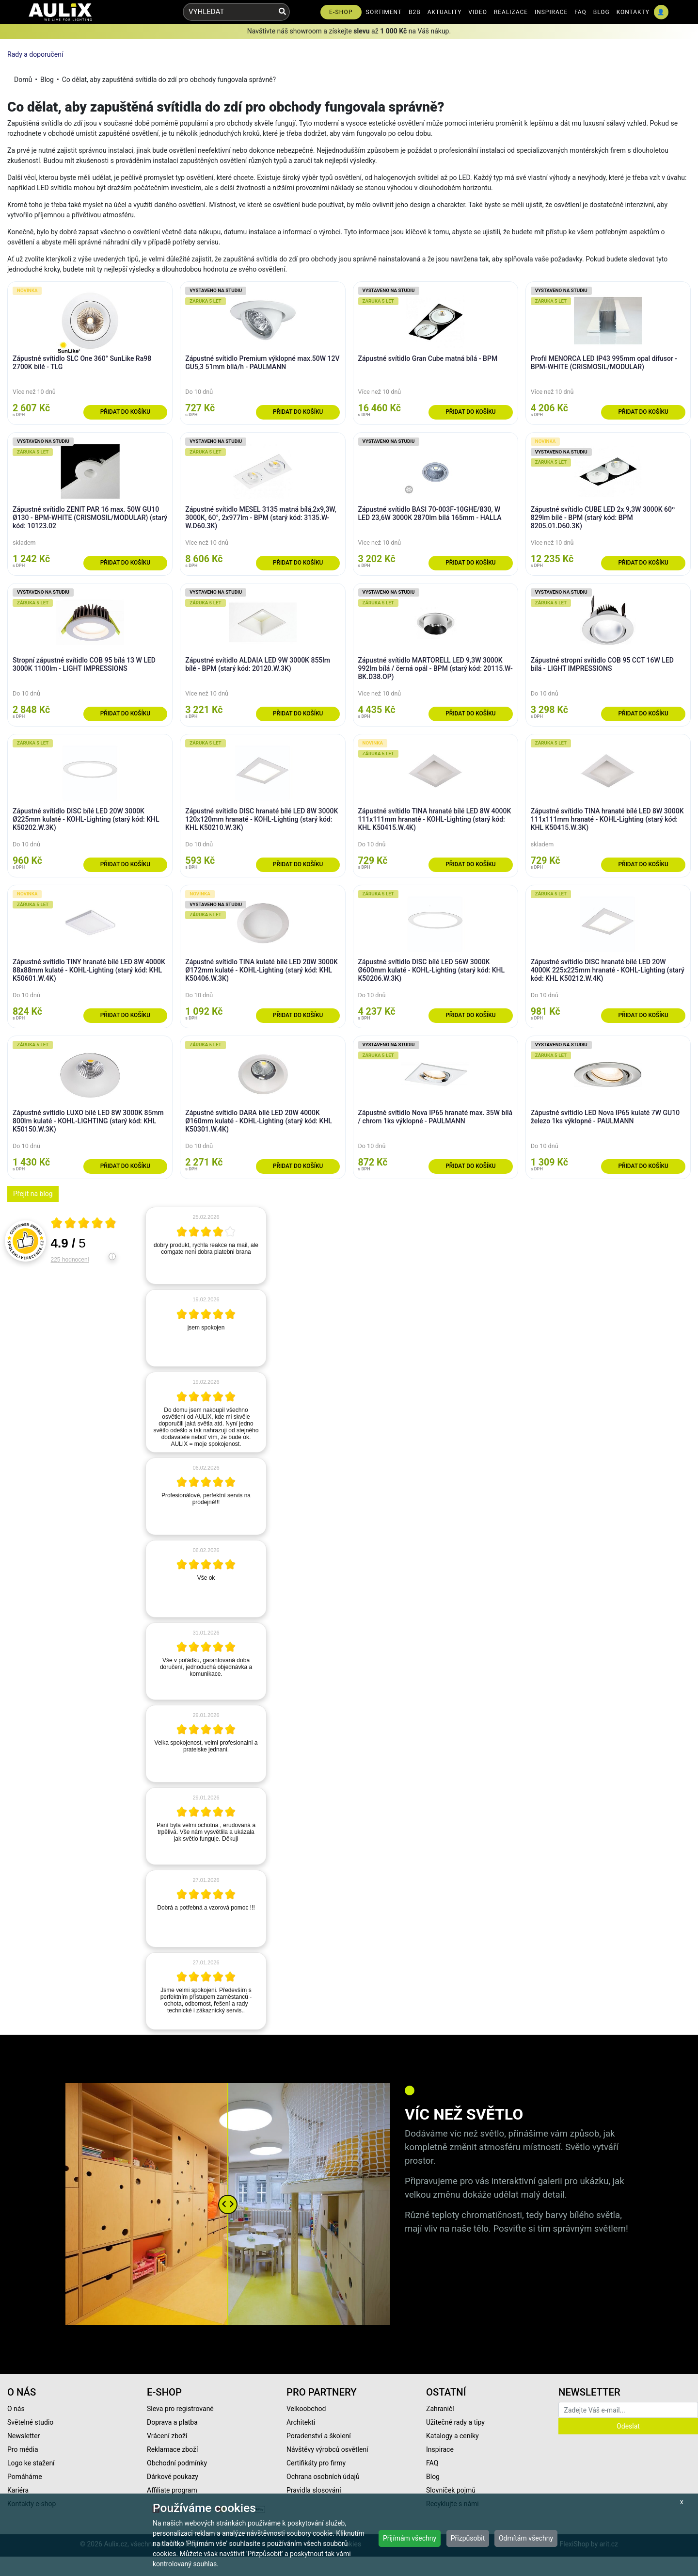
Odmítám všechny (526, 2538)
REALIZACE (511, 12)
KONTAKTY (633, 12)
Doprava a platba (172, 2422)
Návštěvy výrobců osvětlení (327, 2449)
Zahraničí (440, 2409)
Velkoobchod (306, 2409)
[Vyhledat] (282, 12)
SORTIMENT (384, 12)
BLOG (601, 12)
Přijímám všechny (409, 2538)
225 (70, 1259)
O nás (16, 2409)
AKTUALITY (445, 12)
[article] (206, 1245)
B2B (415, 12)
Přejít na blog (33, 1194)
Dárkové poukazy (172, 2476)
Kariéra (18, 2490)
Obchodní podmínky (177, 2463)
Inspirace (440, 2449)
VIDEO (477, 12)
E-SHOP (341, 12)
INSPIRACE (551, 12)
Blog (47, 79)
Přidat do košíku (125, 411)
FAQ (580, 12)
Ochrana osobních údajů (323, 2476)
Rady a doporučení (35, 54)
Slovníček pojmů (451, 2490)
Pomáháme (24, 2476)
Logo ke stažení (31, 2463)
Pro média (22, 2449)
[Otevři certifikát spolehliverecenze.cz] (84, 1224)
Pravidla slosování (313, 2490)
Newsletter (23, 2436)
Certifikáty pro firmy (316, 2463)
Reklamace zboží (172, 2449)
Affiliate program (172, 2490)
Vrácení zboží (167, 2436)
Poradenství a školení (318, 2436)
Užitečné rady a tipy (455, 2422)
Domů (23, 79)
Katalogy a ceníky (452, 2436)
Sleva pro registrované (180, 2409)
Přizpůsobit (468, 2538)
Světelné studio (30, 2422)
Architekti (300, 2422)
